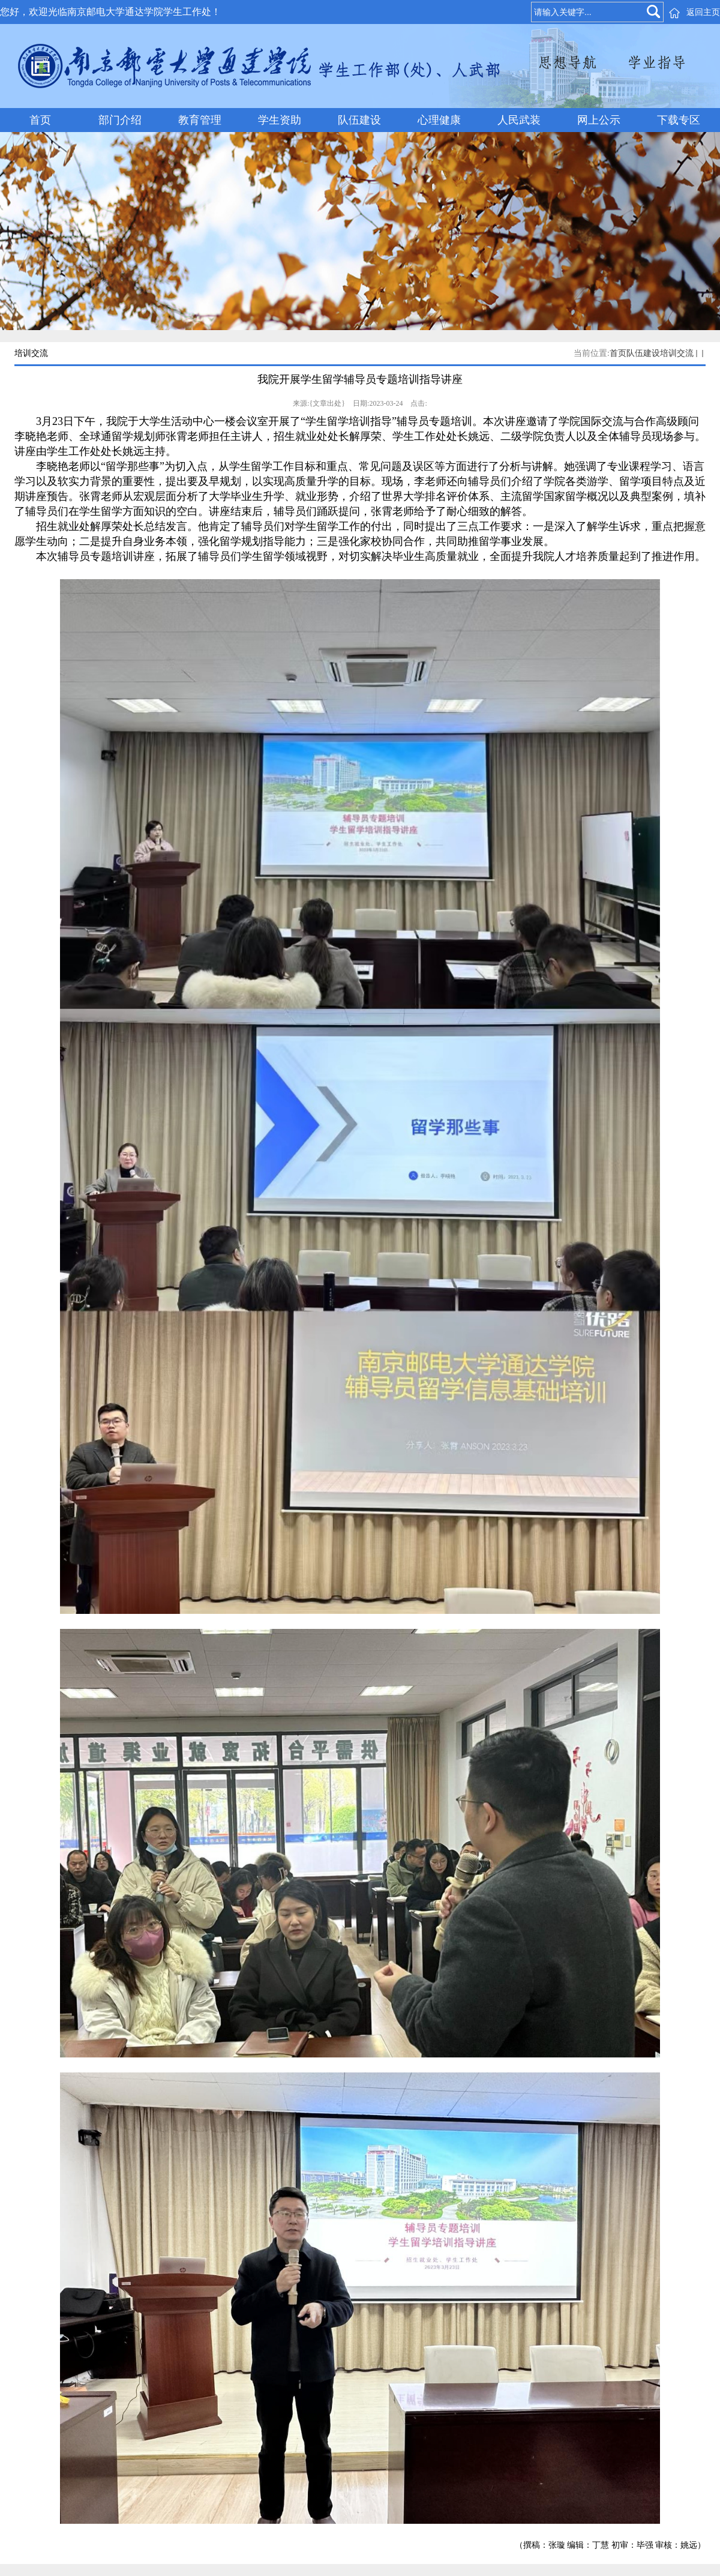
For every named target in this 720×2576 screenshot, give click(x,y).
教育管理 (199, 120)
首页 (40, 120)
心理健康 (439, 120)
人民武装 (519, 120)
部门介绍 (120, 120)
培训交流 (677, 353)
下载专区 (678, 120)
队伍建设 (359, 120)
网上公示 (598, 120)
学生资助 (279, 120)
